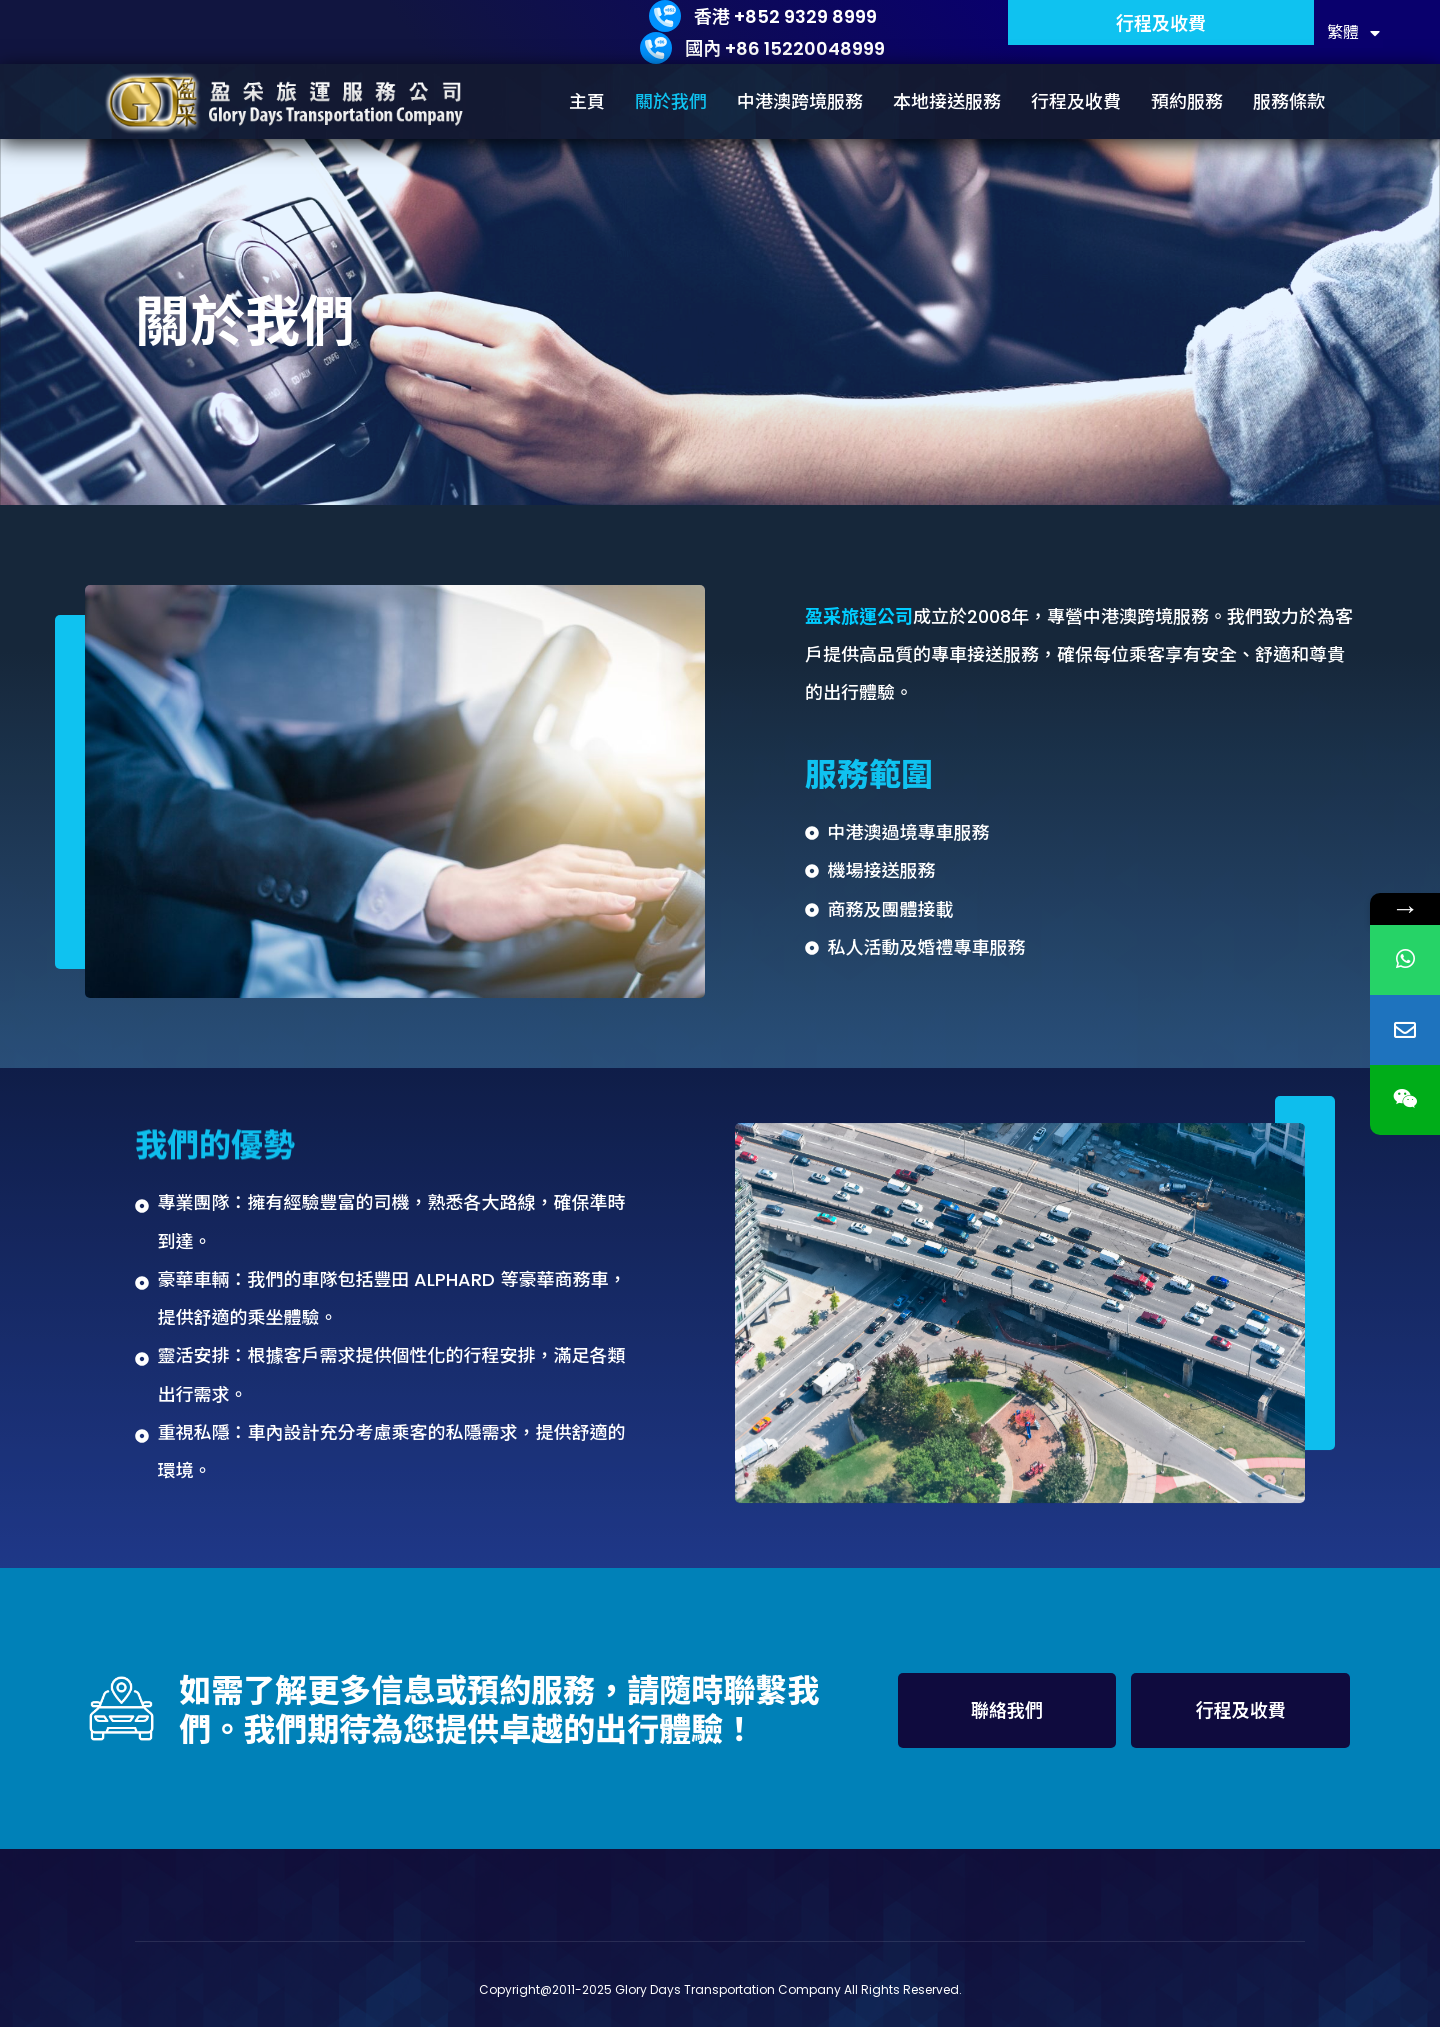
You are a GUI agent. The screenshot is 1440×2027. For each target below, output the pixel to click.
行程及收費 (1076, 101)
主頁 (587, 101)
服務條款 (1289, 101)
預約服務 (1187, 101)
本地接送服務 (947, 101)
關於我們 (671, 101)
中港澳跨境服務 (800, 101)
